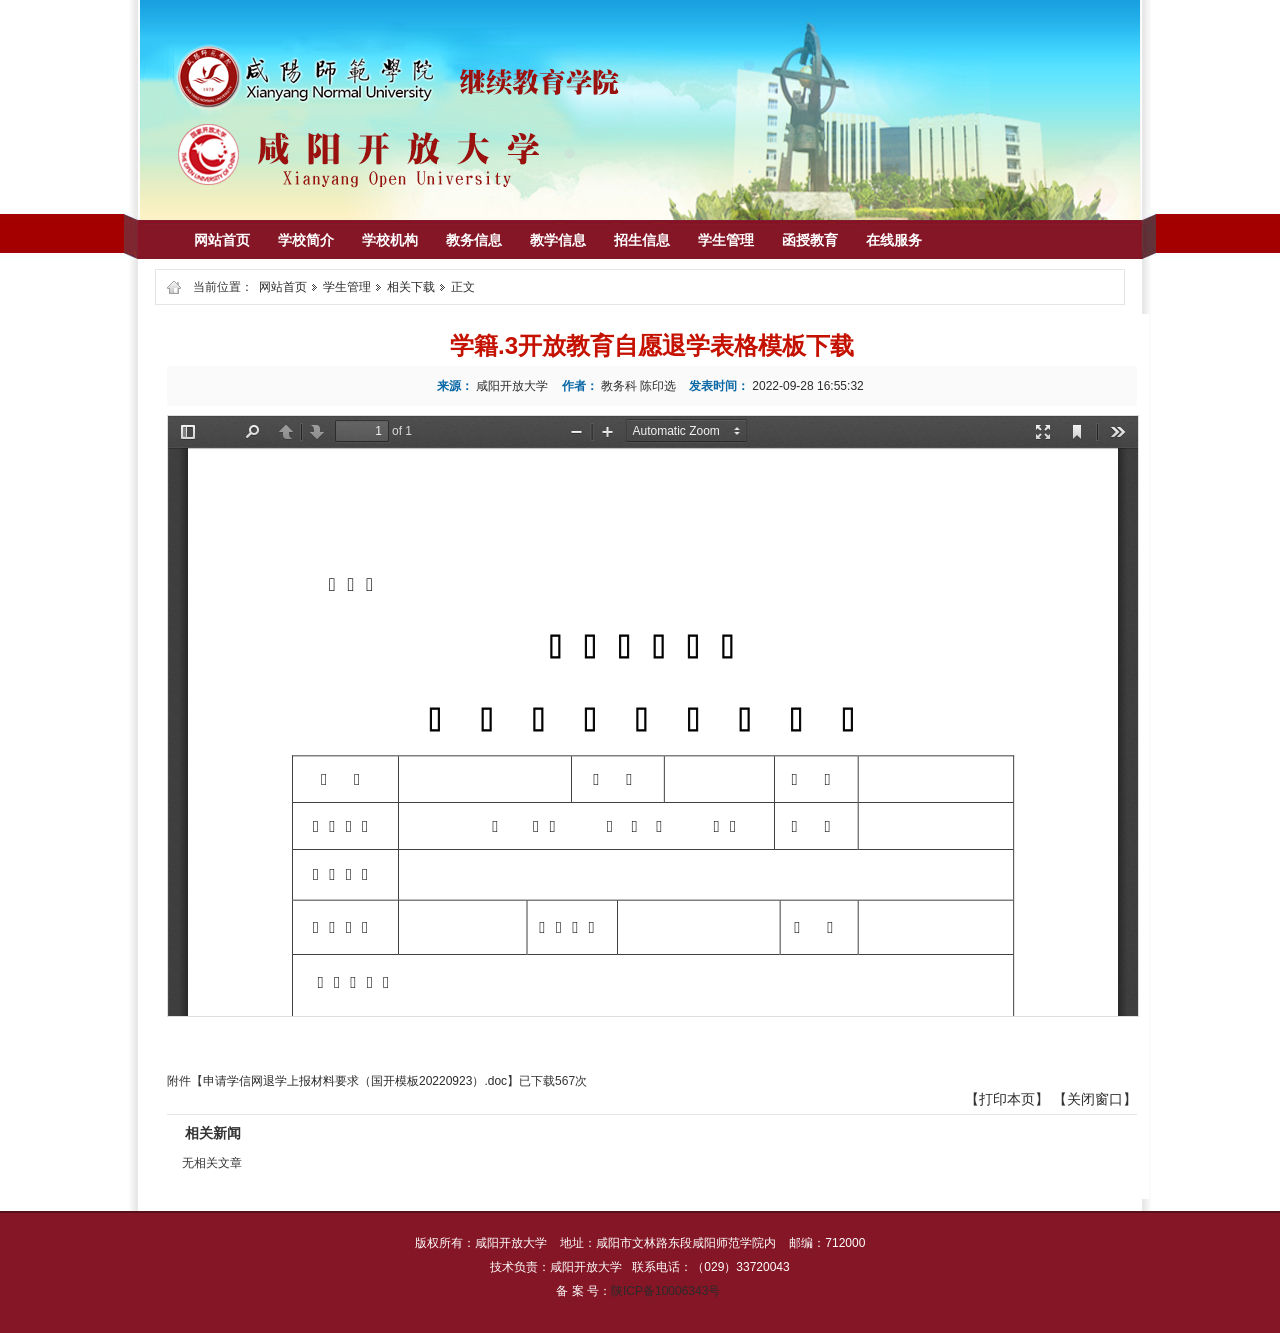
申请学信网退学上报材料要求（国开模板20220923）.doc (355, 1081)
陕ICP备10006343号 (665, 1291)
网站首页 (283, 287)
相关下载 (411, 287)
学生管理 (347, 287)
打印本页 (1007, 1099)
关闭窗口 (1095, 1099)
